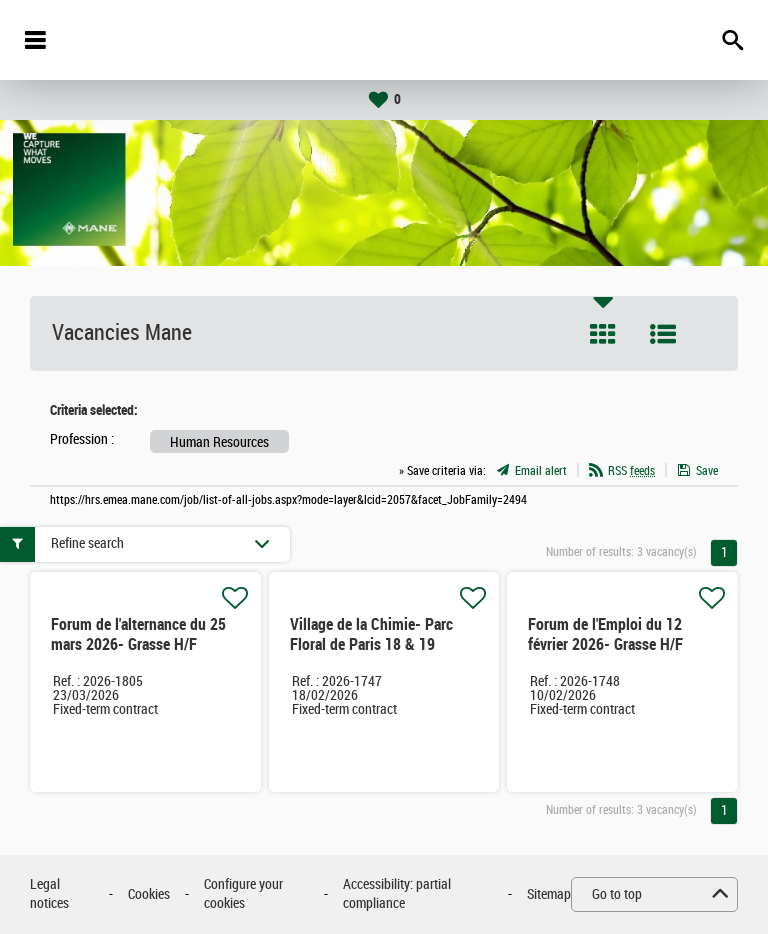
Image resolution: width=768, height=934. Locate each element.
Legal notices (49, 894)
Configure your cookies (243, 894)
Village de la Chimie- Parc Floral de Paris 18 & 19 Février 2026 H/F (371, 644)
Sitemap (549, 894)
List (663, 334)
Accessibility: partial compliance (397, 894)
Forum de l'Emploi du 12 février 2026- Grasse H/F (605, 634)
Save (707, 471)
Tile (603, 334)
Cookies (149, 894)
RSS (631, 471)
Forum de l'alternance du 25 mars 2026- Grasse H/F (138, 634)
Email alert (541, 471)
